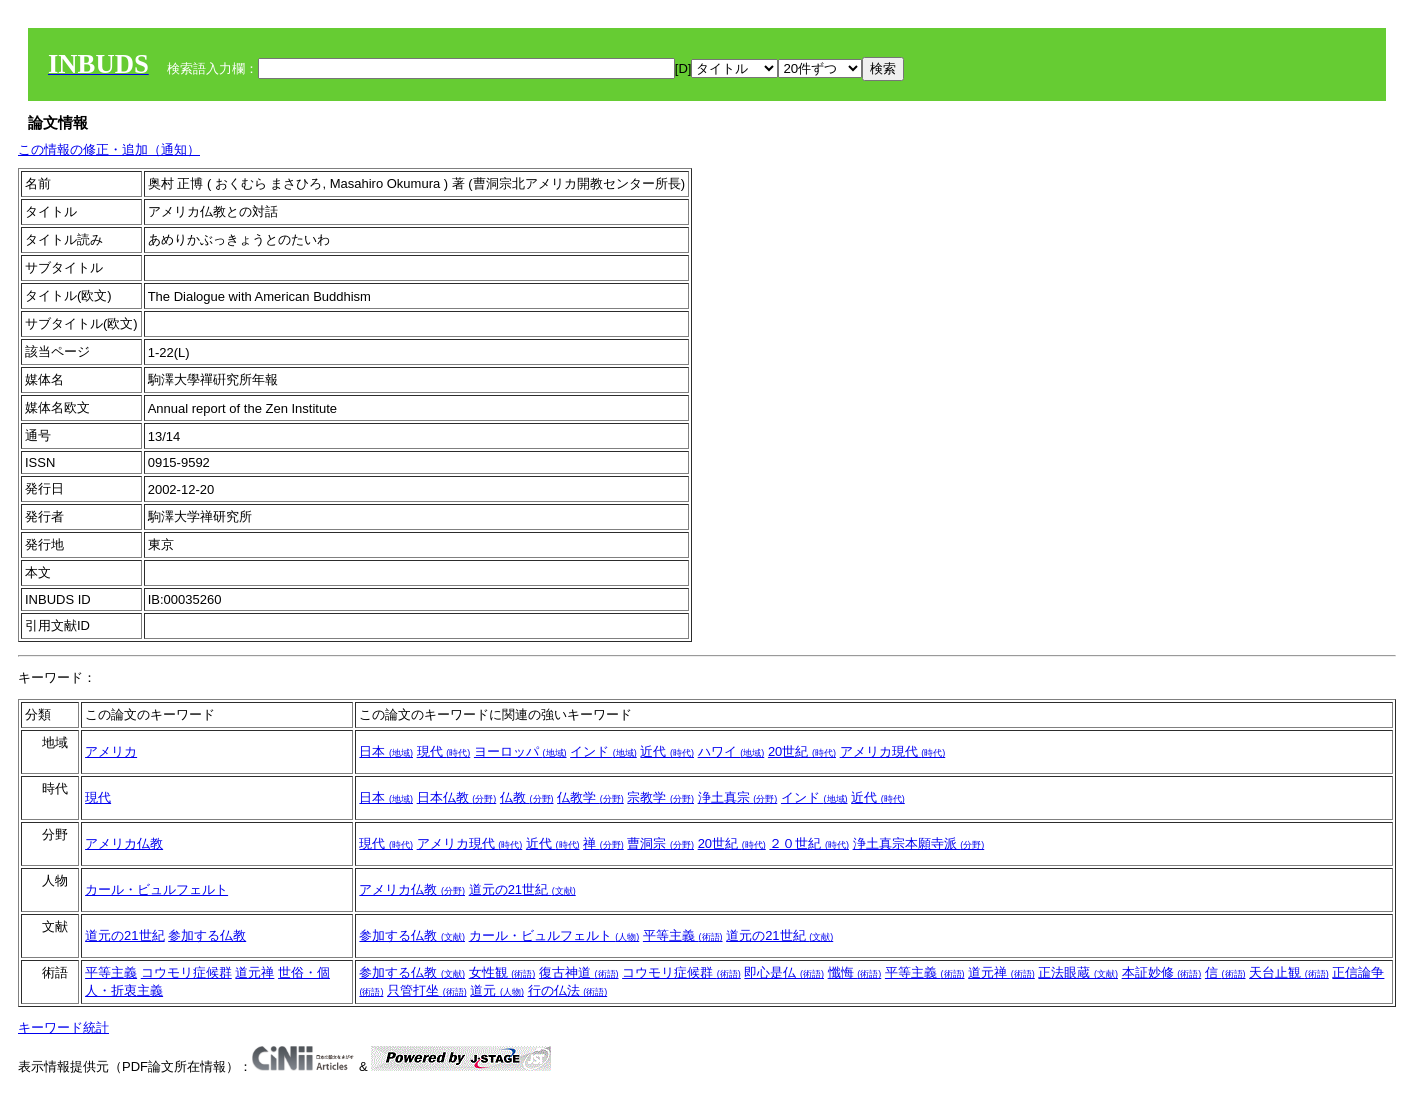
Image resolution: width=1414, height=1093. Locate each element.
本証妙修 (1162, 972)
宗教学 (660, 797)
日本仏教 (457, 797)
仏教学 (590, 797)
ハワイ (731, 751)
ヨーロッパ (520, 751)
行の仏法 (568, 990)
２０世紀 (809, 843)
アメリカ (111, 751)
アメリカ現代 (893, 751)
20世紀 (802, 751)
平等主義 (683, 935)
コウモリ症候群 (186, 972)
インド (603, 751)
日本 (386, 751)
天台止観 (1289, 972)
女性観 (502, 972)
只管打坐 (427, 990)
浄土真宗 (738, 797)
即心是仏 (784, 972)
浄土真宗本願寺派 (919, 843)
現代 (444, 751)
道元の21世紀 (522, 889)
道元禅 (254, 972)
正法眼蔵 (1078, 972)
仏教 (527, 797)
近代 (667, 751)
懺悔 (855, 972)
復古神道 (579, 972)
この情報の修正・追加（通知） (109, 149)
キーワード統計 (63, 1027)
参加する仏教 (207, 935)
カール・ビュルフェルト (156, 889)
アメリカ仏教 (124, 843)
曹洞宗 (660, 843)
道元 (497, 990)
